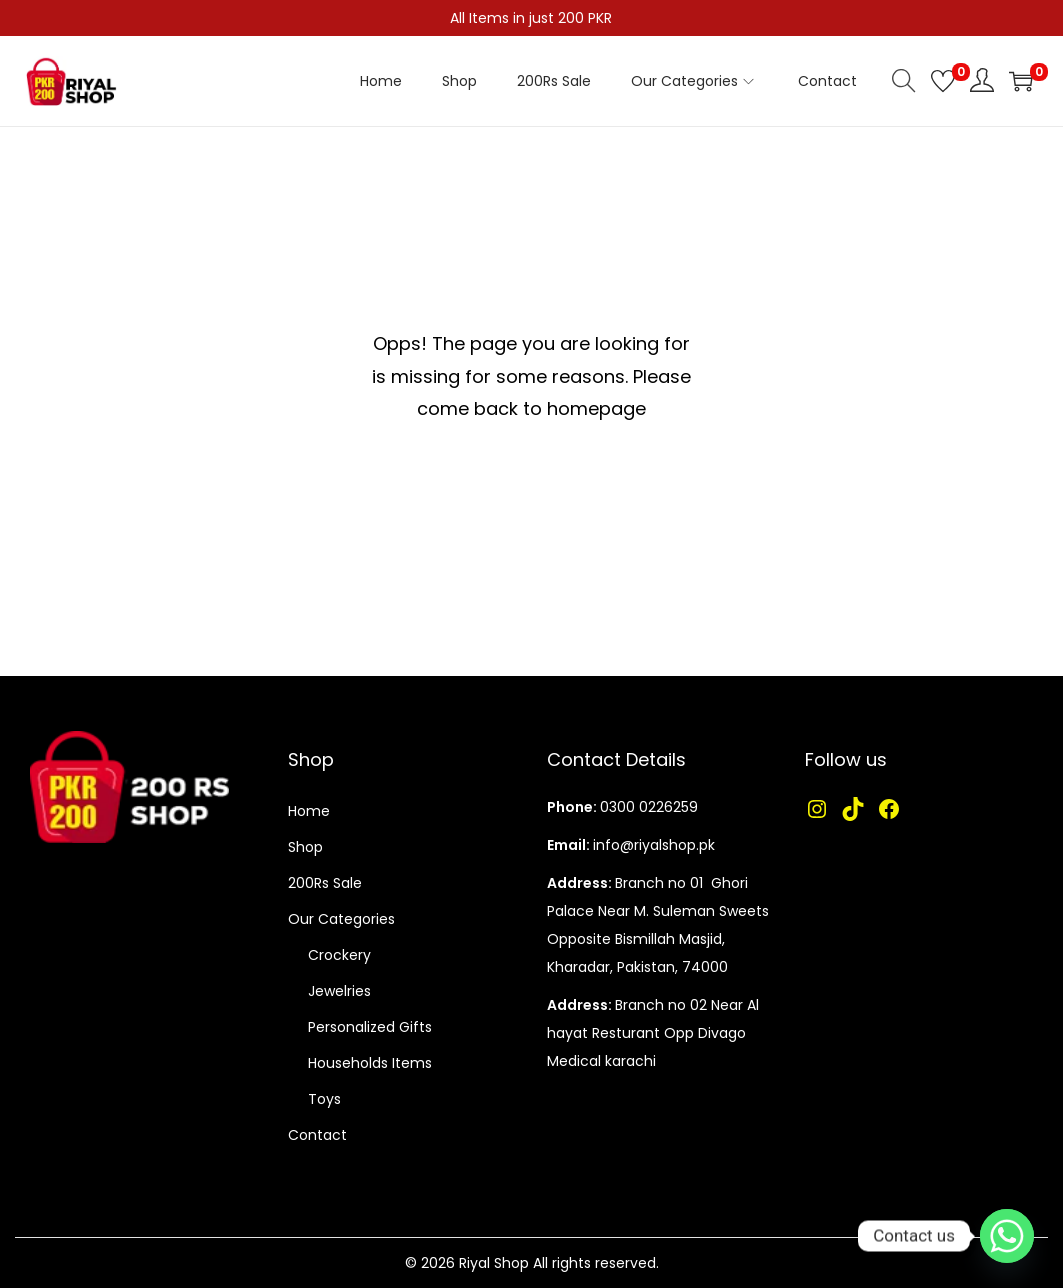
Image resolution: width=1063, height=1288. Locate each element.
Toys (324, 1099)
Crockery (339, 955)
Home (309, 811)
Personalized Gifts (370, 1027)
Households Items (370, 1063)
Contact (317, 1135)
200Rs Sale (325, 883)
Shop (305, 847)
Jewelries (339, 991)
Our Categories (341, 919)
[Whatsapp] (1007, 1236)
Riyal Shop (494, 1263)
